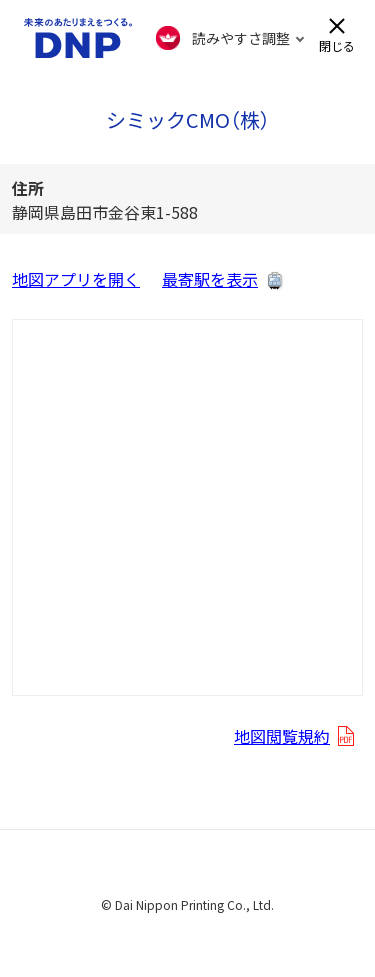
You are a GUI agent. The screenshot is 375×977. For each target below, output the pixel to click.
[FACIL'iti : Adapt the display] (230, 38)
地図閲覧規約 (282, 736)
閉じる (337, 44)
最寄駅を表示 (210, 279)
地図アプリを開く (76, 279)
